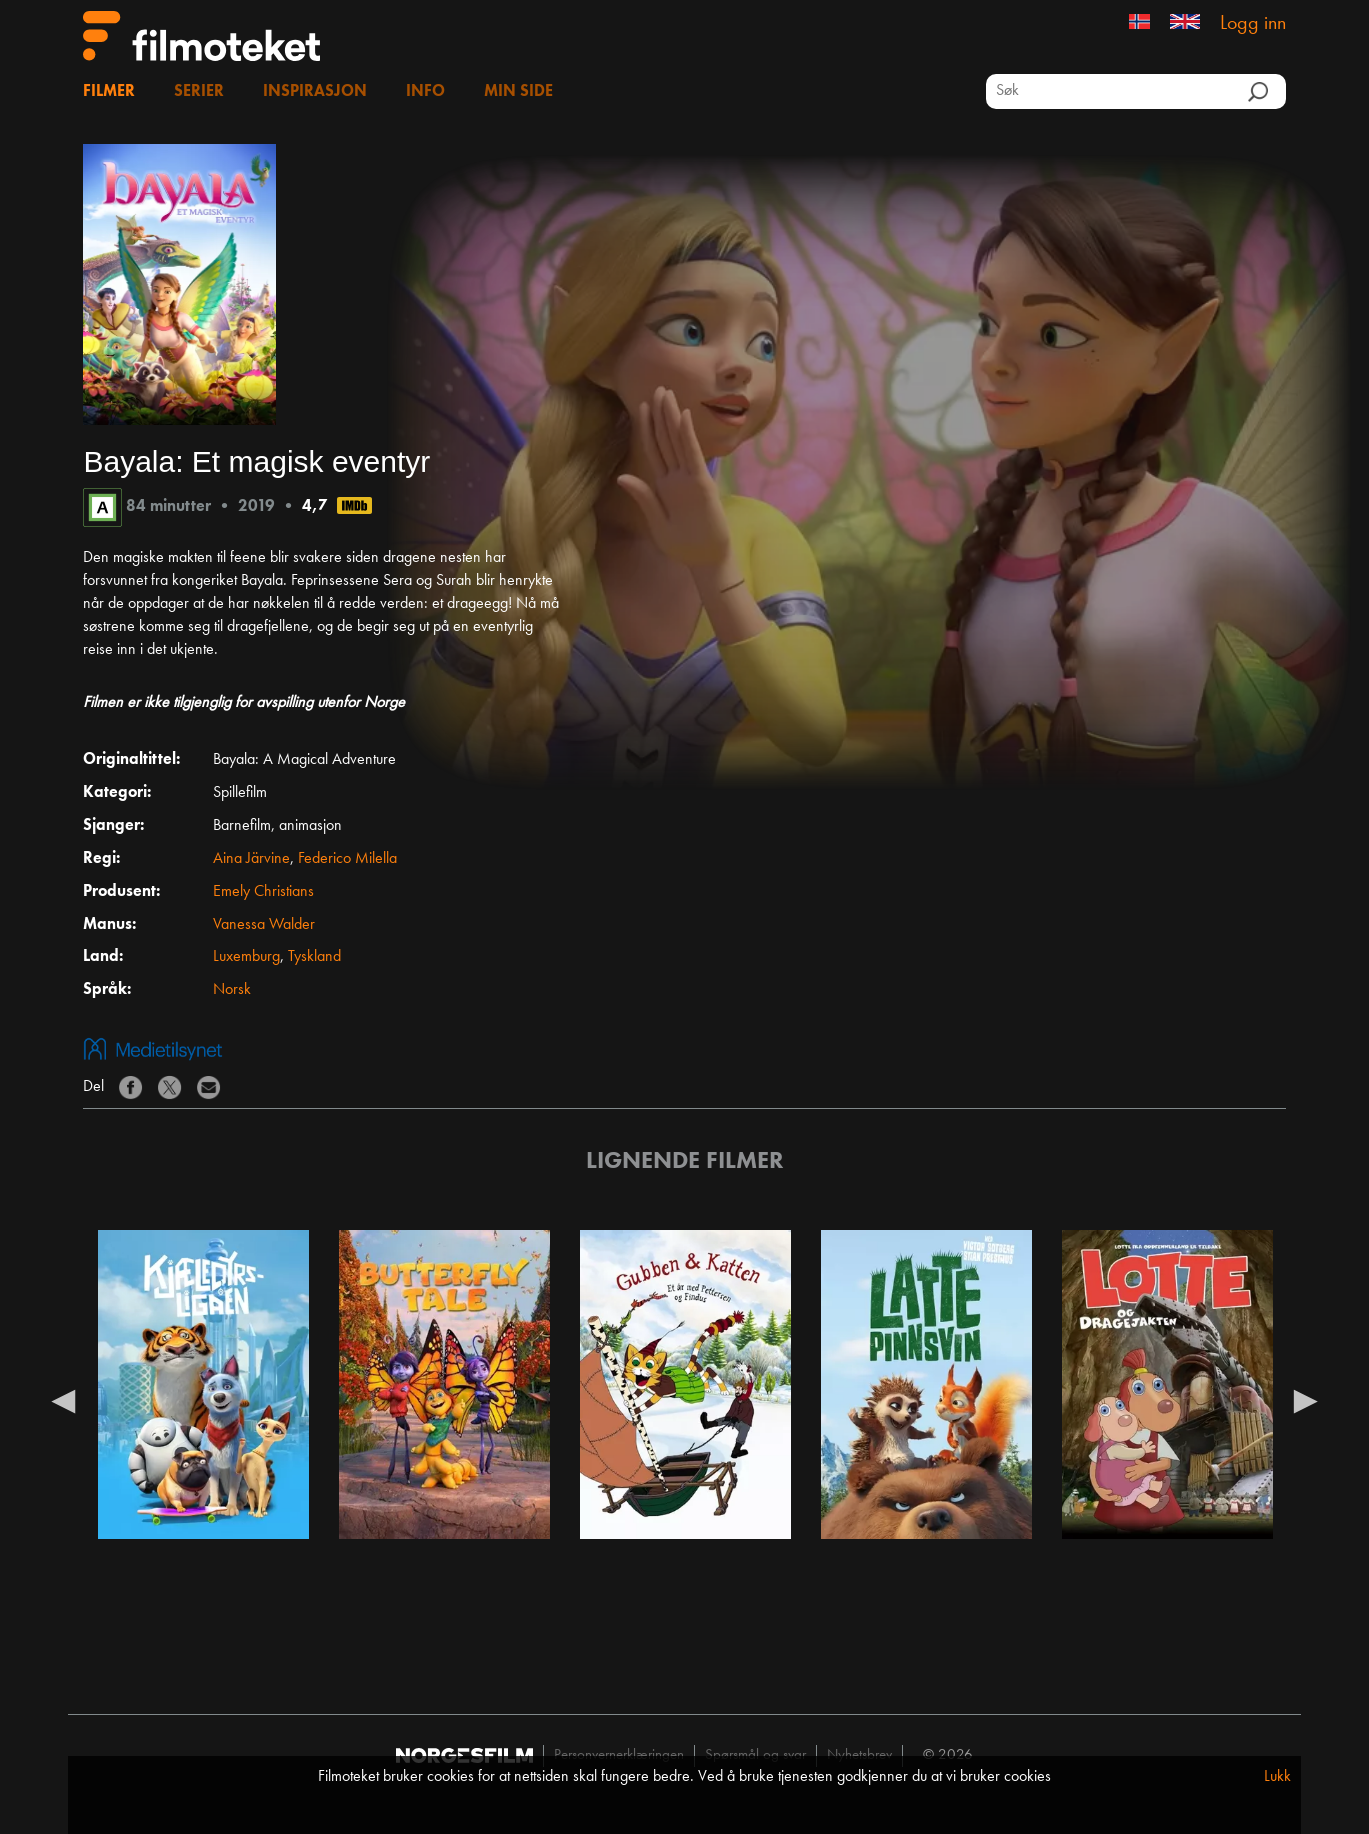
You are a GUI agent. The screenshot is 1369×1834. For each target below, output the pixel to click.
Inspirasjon (315, 92)
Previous (63, 1400)
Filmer (109, 92)
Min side (518, 92)
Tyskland (314, 957)
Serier (199, 92)
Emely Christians (263, 892)
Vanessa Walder (264, 925)
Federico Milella (347, 859)
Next (1306, 1400)
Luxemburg (246, 957)
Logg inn (1253, 24)
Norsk (232, 990)
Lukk (1277, 1777)
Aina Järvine (251, 859)
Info (425, 92)
